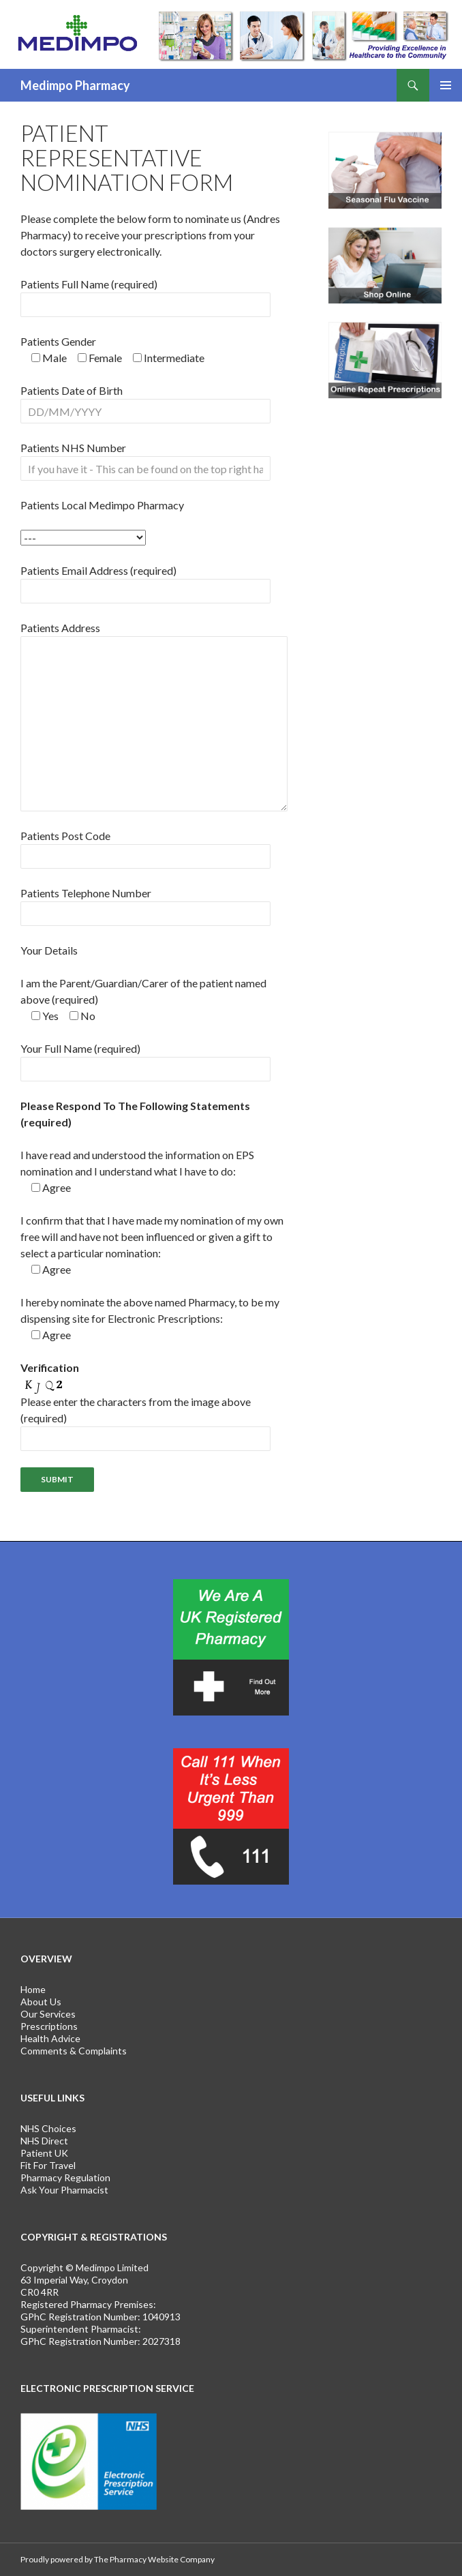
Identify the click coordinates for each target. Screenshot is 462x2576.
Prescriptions (49, 2026)
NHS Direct (44, 2140)
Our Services (48, 2014)
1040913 (161, 2316)
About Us (40, 2001)
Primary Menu (445, 85)
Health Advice (50, 2038)
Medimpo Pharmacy (75, 85)
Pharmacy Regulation (65, 2177)
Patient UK (44, 2153)
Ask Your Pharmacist (64, 2190)
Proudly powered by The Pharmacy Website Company (117, 2559)
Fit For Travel (48, 2165)
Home (33, 1989)
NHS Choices (48, 2128)
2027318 (161, 2341)
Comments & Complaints (73, 2050)
